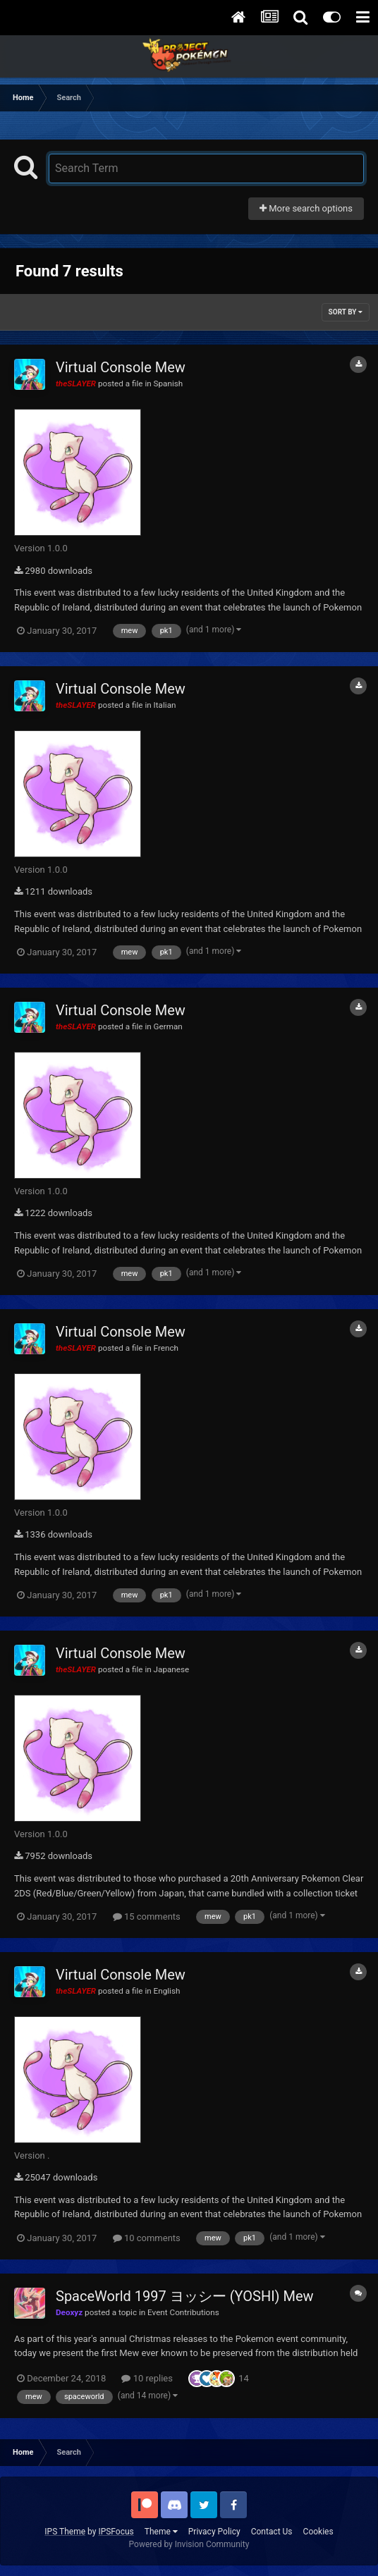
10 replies (146, 2378)
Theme (161, 2532)
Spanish (168, 383)
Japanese (172, 1669)
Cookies (318, 2532)
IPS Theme (64, 2532)
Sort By (345, 312)
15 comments (147, 1916)
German (168, 1026)
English (167, 1991)
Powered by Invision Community (189, 2544)
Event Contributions (183, 2312)
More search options (306, 208)
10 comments (147, 2238)
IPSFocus (115, 2532)
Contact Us (272, 2532)
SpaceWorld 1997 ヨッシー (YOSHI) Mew (185, 2296)
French (166, 1348)
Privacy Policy (214, 2532)
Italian (165, 705)
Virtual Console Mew (120, 367)
